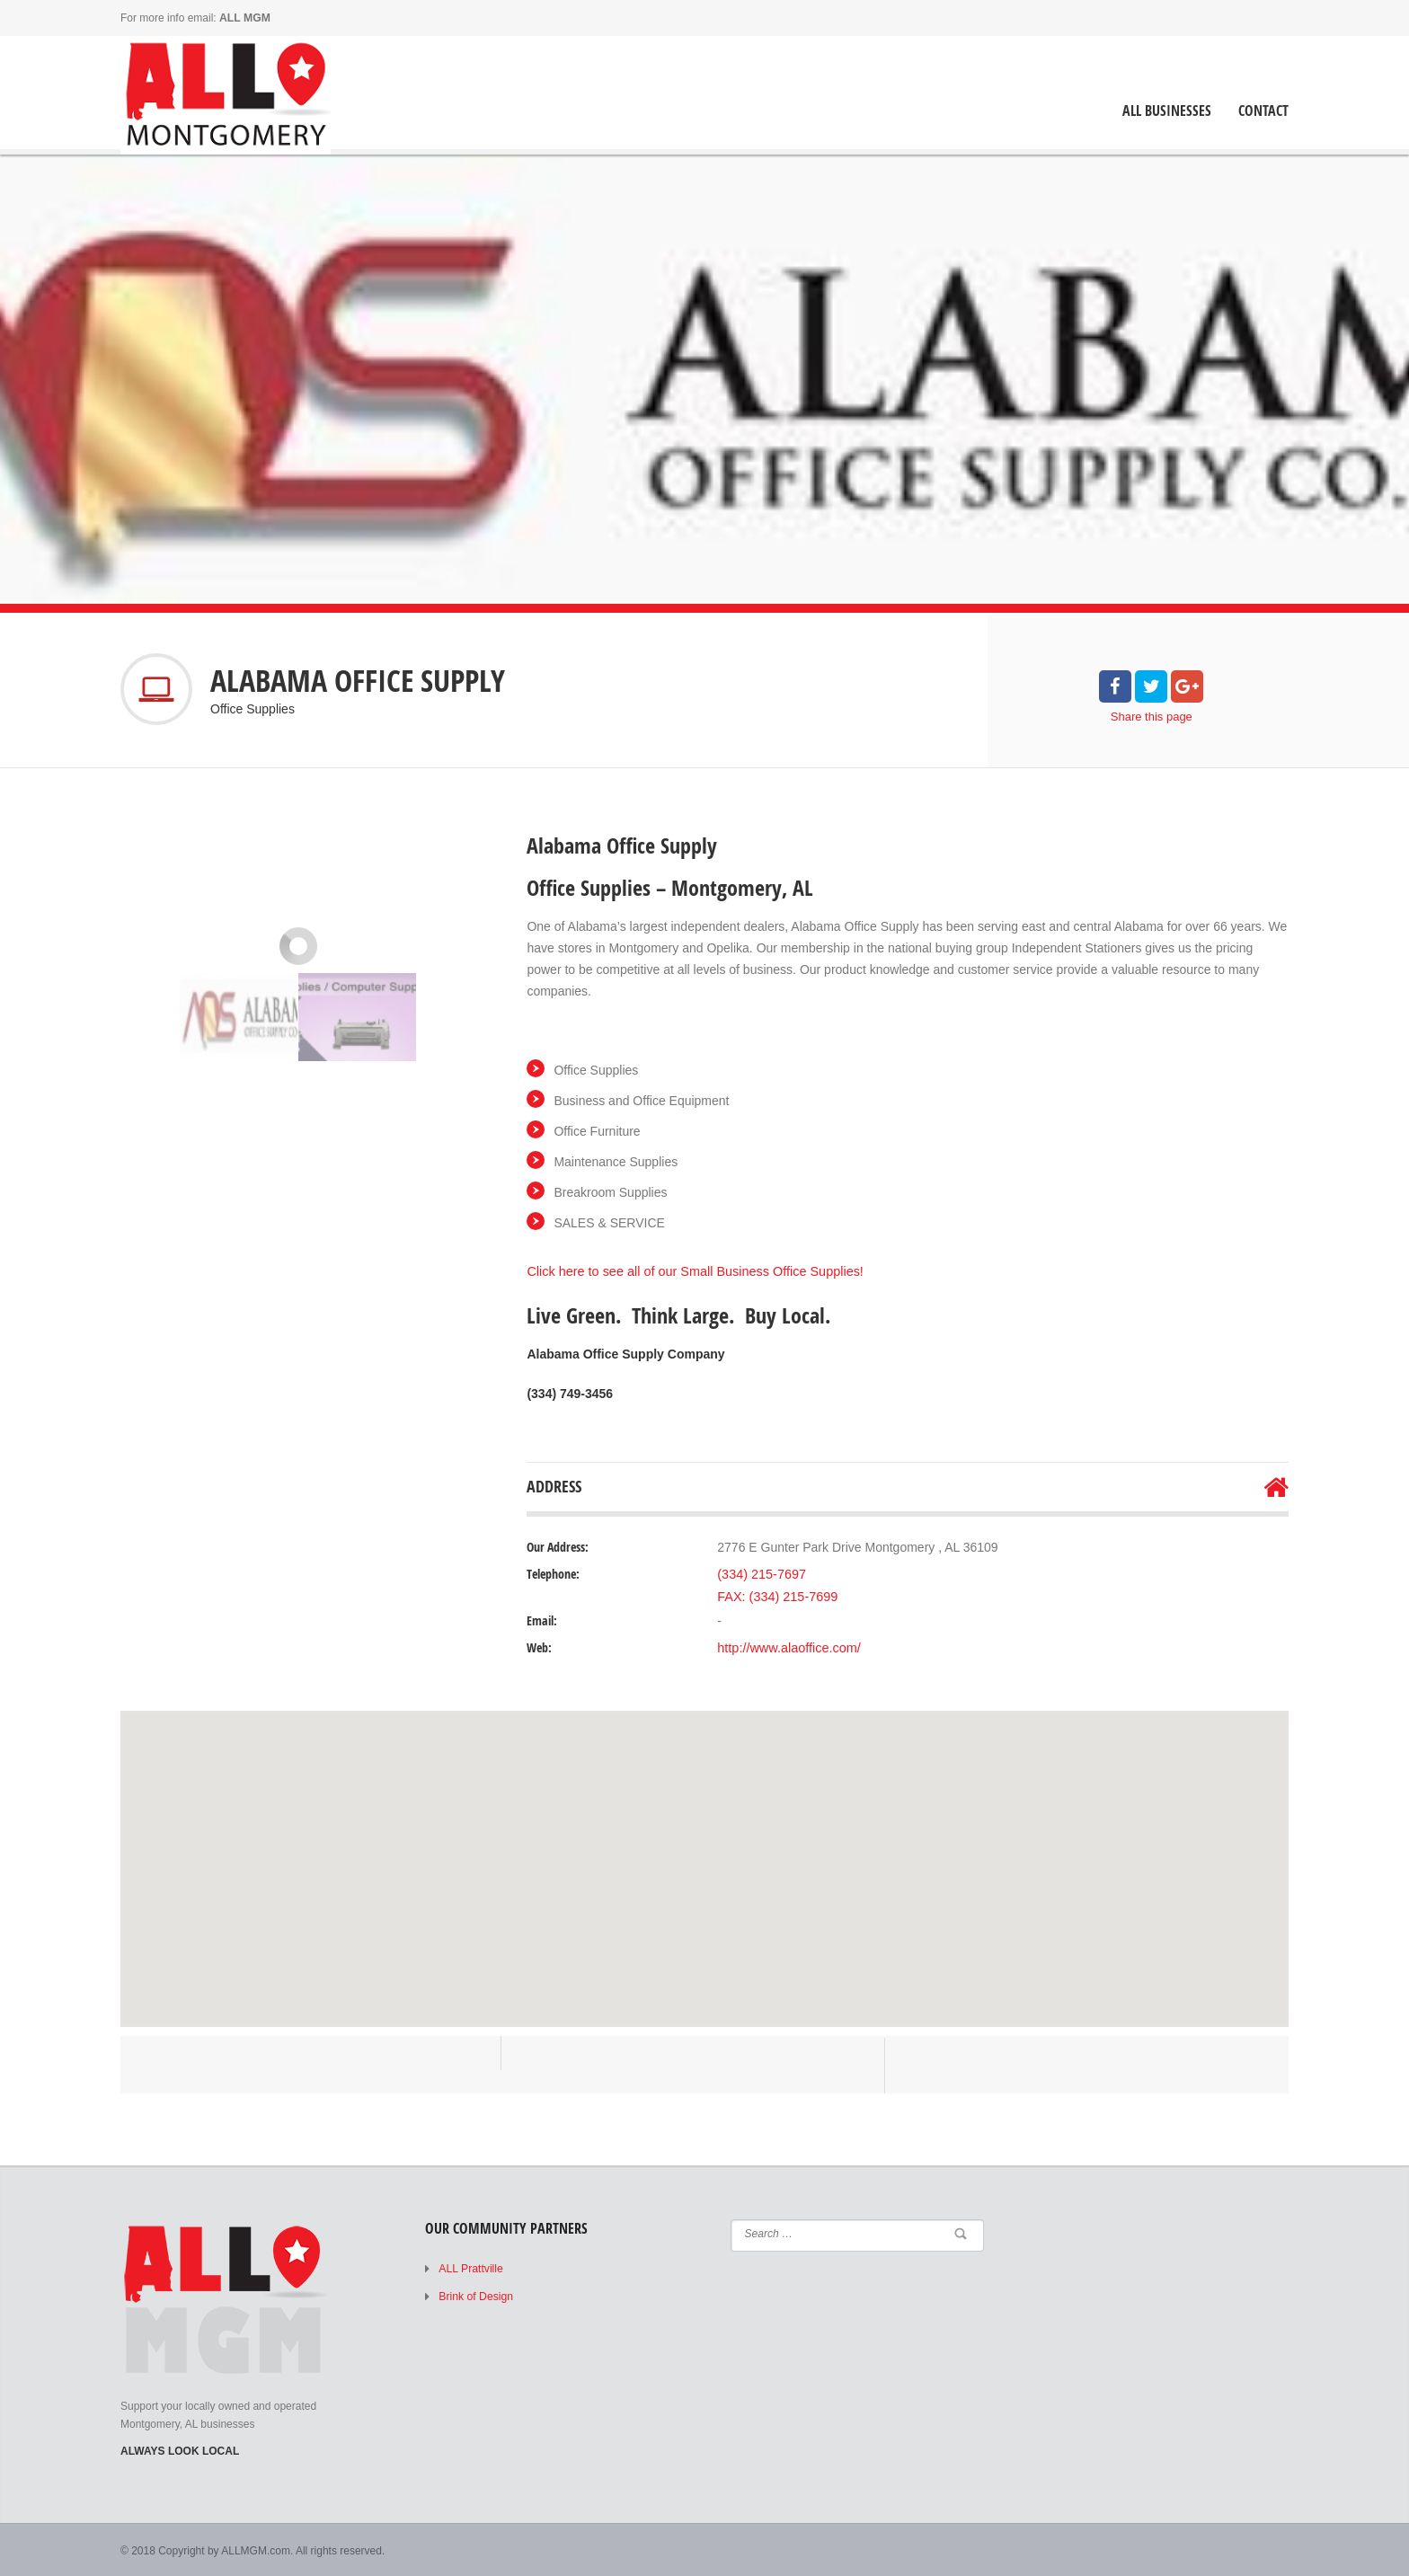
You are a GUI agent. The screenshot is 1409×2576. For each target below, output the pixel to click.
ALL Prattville (470, 2267)
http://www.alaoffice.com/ (786, 1646)
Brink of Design (475, 2294)
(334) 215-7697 (760, 1573)
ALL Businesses (1166, 111)
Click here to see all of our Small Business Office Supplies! (690, 1271)
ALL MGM (244, 18)
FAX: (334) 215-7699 (775, 1595)
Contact (1263, 111)
